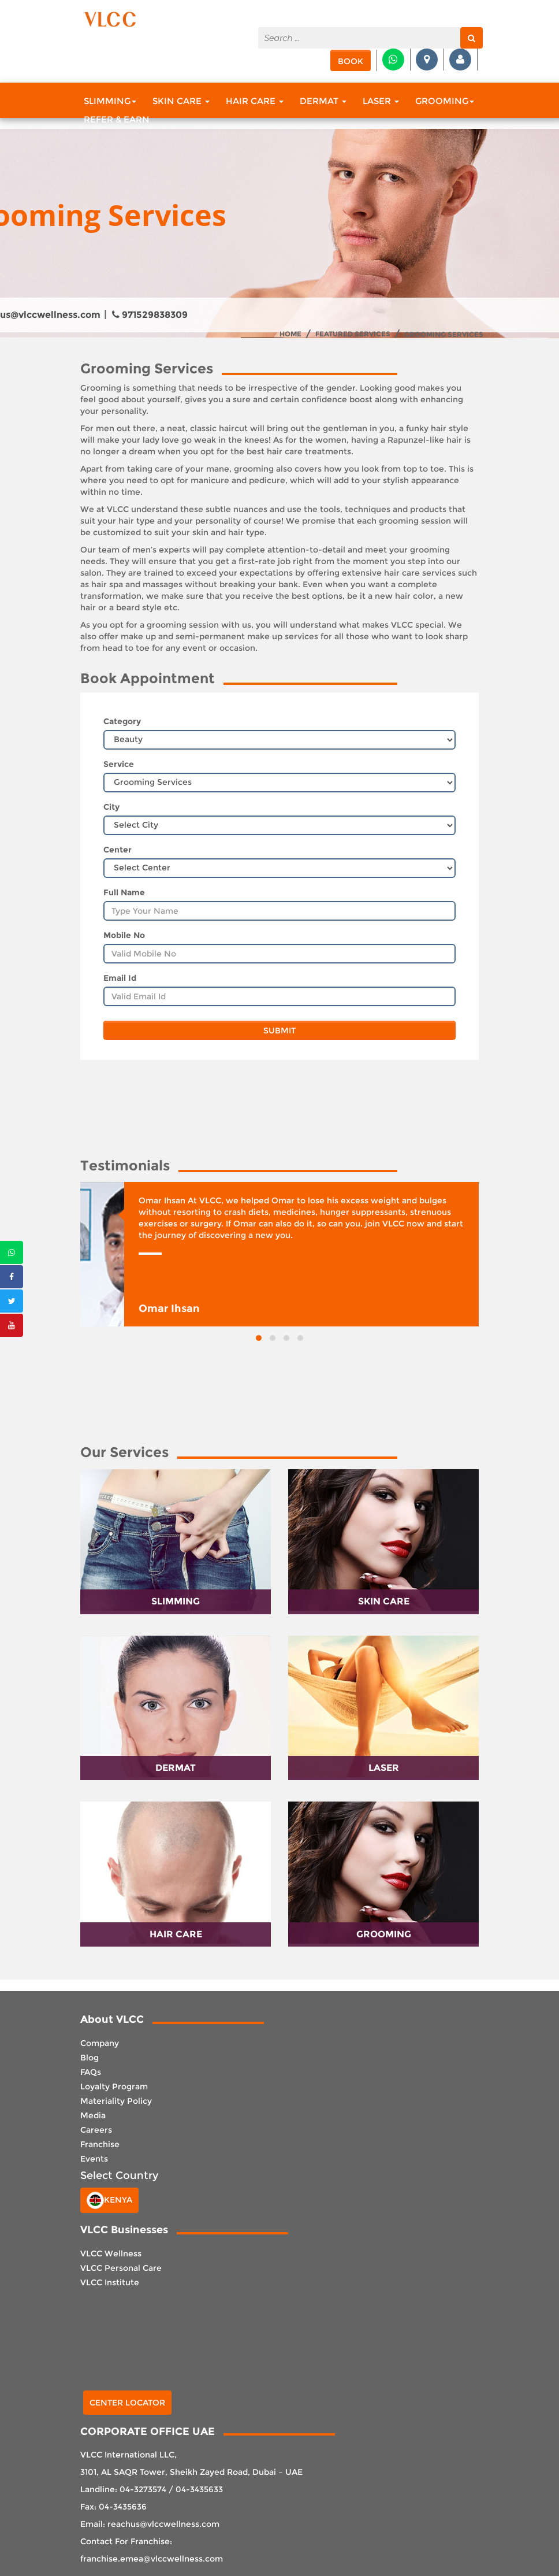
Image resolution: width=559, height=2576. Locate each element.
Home (290, 334)
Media (93, 2115)
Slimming (110, 100)
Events (94, 2159)
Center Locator (127, 2402)
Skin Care (181, 100)
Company (99, 2043)
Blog (89, 2057)
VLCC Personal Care (121, 2268)
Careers (96, 2130)
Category (122, 721)
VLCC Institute (109, 2282)
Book (350, 61)
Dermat (323, 100)
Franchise (100, 2144)
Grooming (444, 100)
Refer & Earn (117, 119)
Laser (381, 100)
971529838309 (150, 314)
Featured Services (352, 334)
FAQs (90, 2072)
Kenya (109, 2200)
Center (117, 849)
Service (118, 764)
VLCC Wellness (110, 2253)
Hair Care (255, 100)
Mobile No (124, 935)
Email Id (119, 978)
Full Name (124, 892)
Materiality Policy (116, 2101)
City (111, 807)
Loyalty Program (114, 2086)
